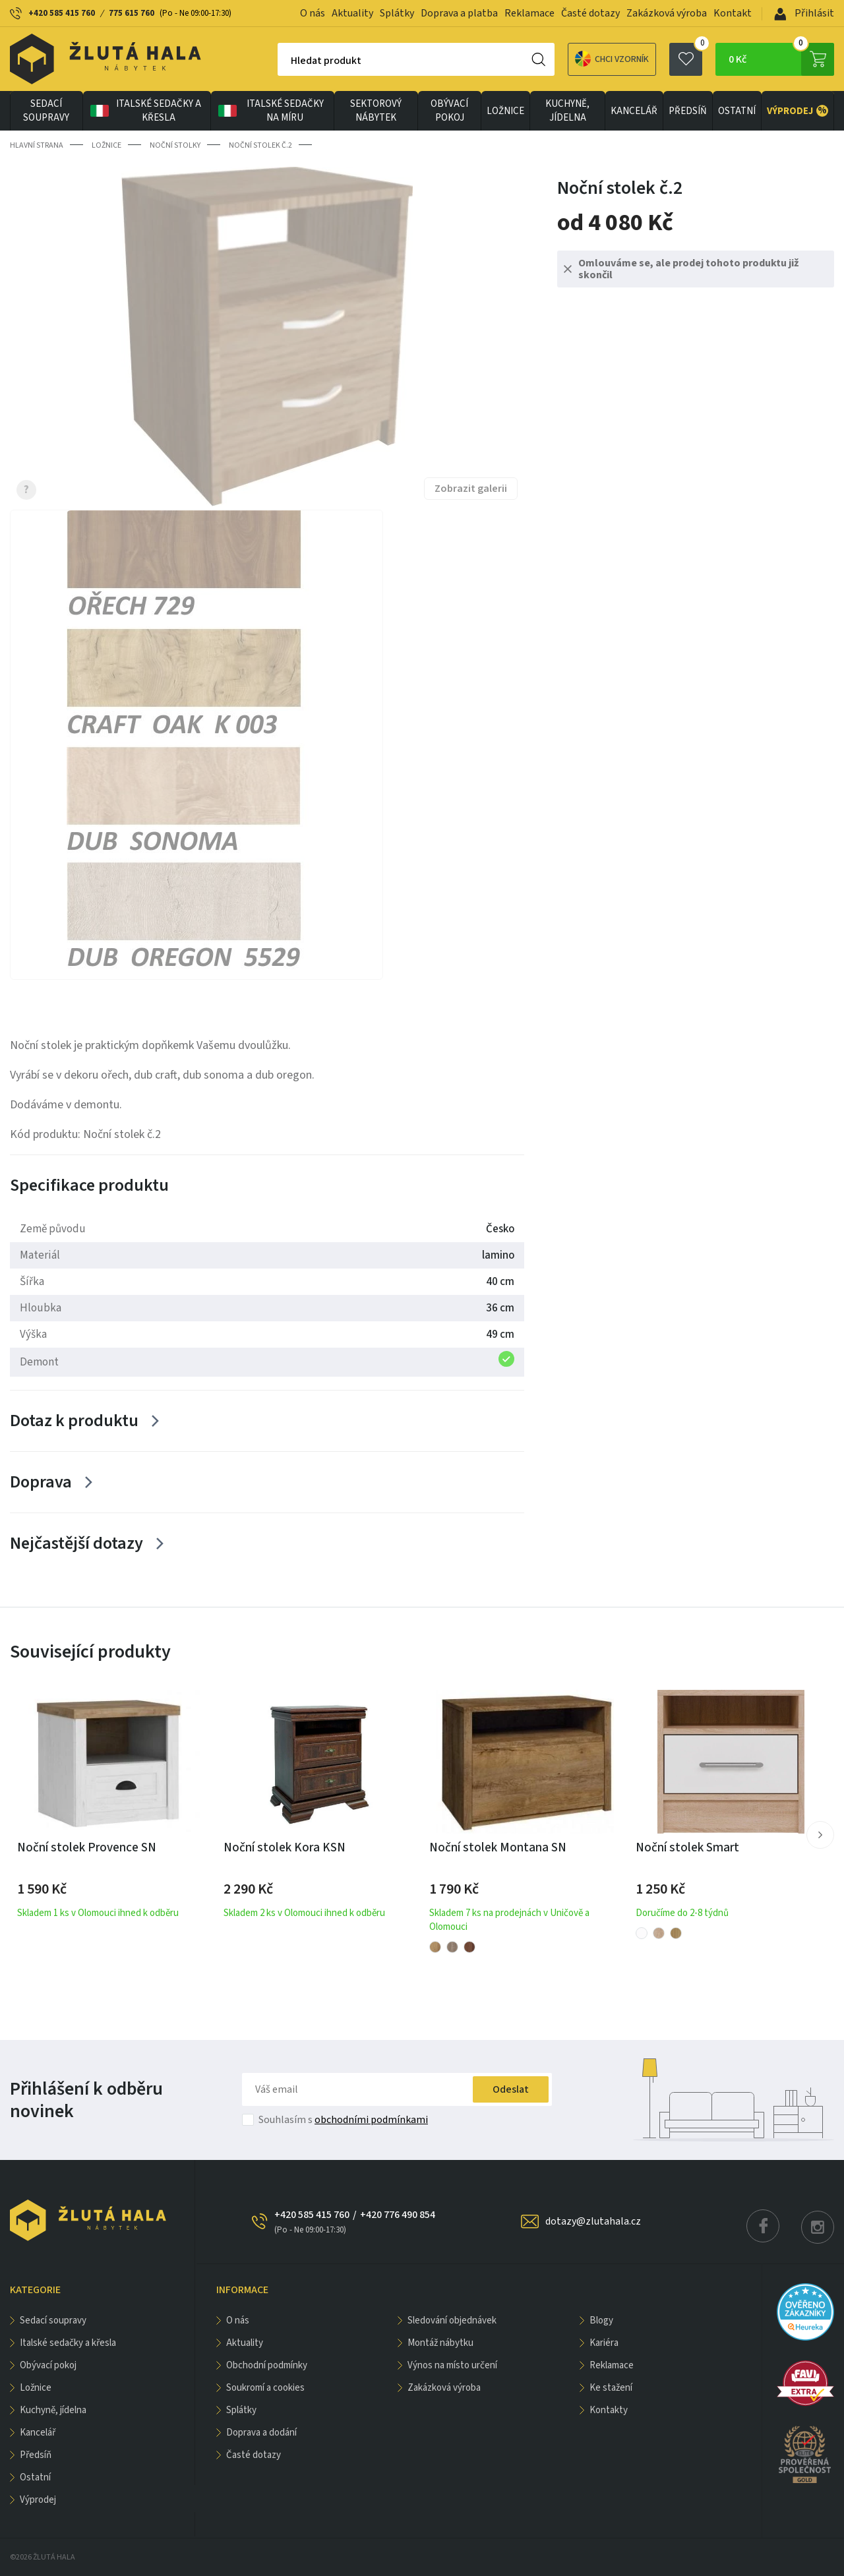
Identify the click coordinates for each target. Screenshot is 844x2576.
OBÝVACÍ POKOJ (449, 111)
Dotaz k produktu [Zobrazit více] (74, 1420)
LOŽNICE (505, 111)
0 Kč (781, 59)
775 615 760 (131, 13)
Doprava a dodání (261, 2433)
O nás (312, 13)
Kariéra (603, 2343)
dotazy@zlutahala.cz (593, 2221)
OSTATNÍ (737, 111)
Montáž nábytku (440, 2343)
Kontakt (732, 13)
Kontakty (608, 2410)
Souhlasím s (343, 2119)
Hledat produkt (326, 60)
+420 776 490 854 (397, 2214)
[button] (820, 1835)
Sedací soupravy (46, 111)
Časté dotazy (590, 13)
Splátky (397, 13)
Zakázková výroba (666, 13)
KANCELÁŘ (634, 111)
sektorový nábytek (376, 111)
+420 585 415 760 (61, 13)
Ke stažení (610, 2388)
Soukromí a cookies (265, 2388)
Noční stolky (175, 145)
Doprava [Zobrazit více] (41, 1482)
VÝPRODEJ (797, 111)
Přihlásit (804, 13)
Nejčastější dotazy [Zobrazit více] (76, 1543)
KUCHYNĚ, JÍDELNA (567, 111)
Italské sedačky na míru (269, 111)
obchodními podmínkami (371, 2119)
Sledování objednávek (452, 2320)
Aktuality (352, 13)
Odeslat (511, 2089)
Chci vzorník (612, 59)
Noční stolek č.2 (260, 145)
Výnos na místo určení (452, 2365)
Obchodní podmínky (266, 2365)
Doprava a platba (459, 13)
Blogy (601, 2320)
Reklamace (529, 13)
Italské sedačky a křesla (144, 111)
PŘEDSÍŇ (688, 111)
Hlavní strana (36, 145)
